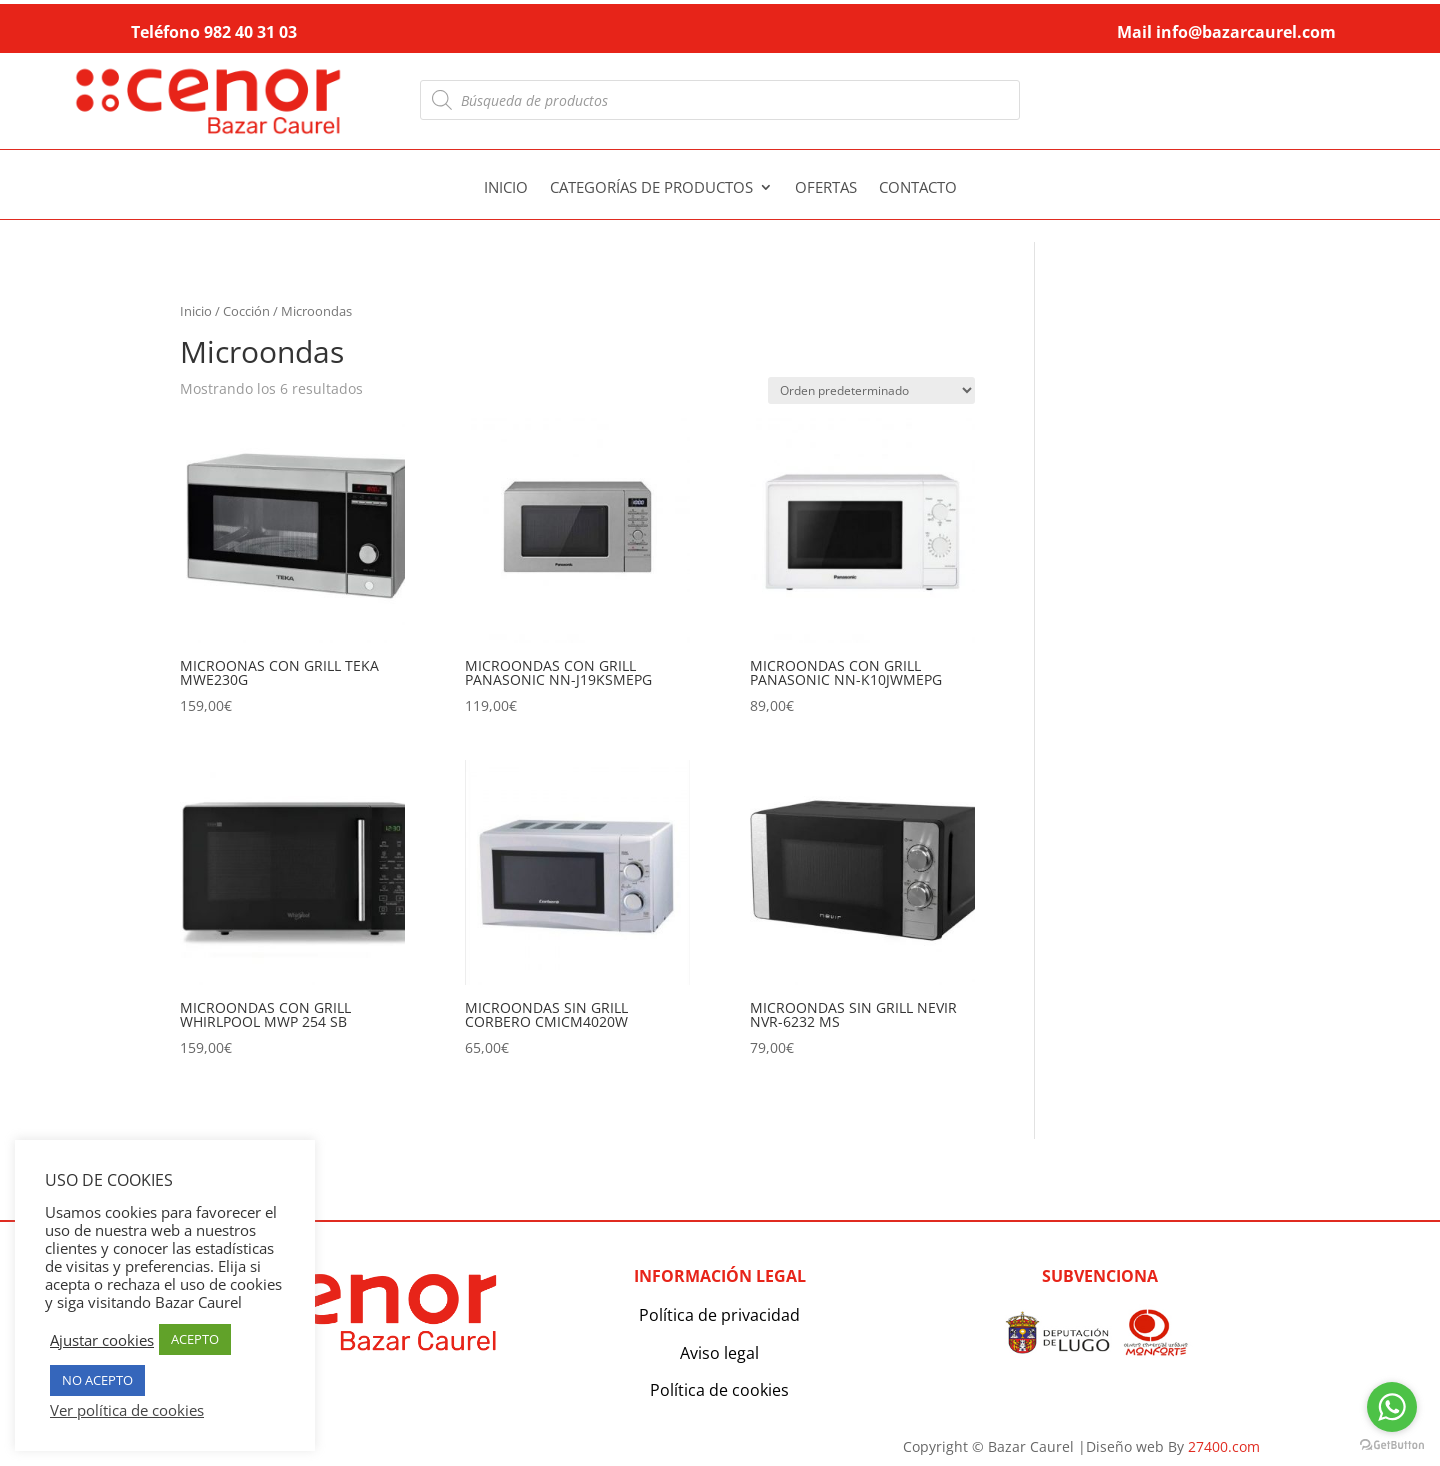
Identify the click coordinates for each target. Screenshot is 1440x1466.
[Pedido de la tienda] (871, 390)
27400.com (1224, 1446)
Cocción (246, 311)
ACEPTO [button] (195, 1339)
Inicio (506, 188)
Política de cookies (719, 1390)
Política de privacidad (719, 1315)
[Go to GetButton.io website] (1392, 1445)
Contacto (918, 188)
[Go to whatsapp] (1392, 1407)
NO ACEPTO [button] (97, 1380)
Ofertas (826, 188)
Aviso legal (719, 1353)
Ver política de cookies (127, 1410)
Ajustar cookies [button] (102, 1340)
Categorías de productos (651, 188)
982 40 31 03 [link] (250, 32)
